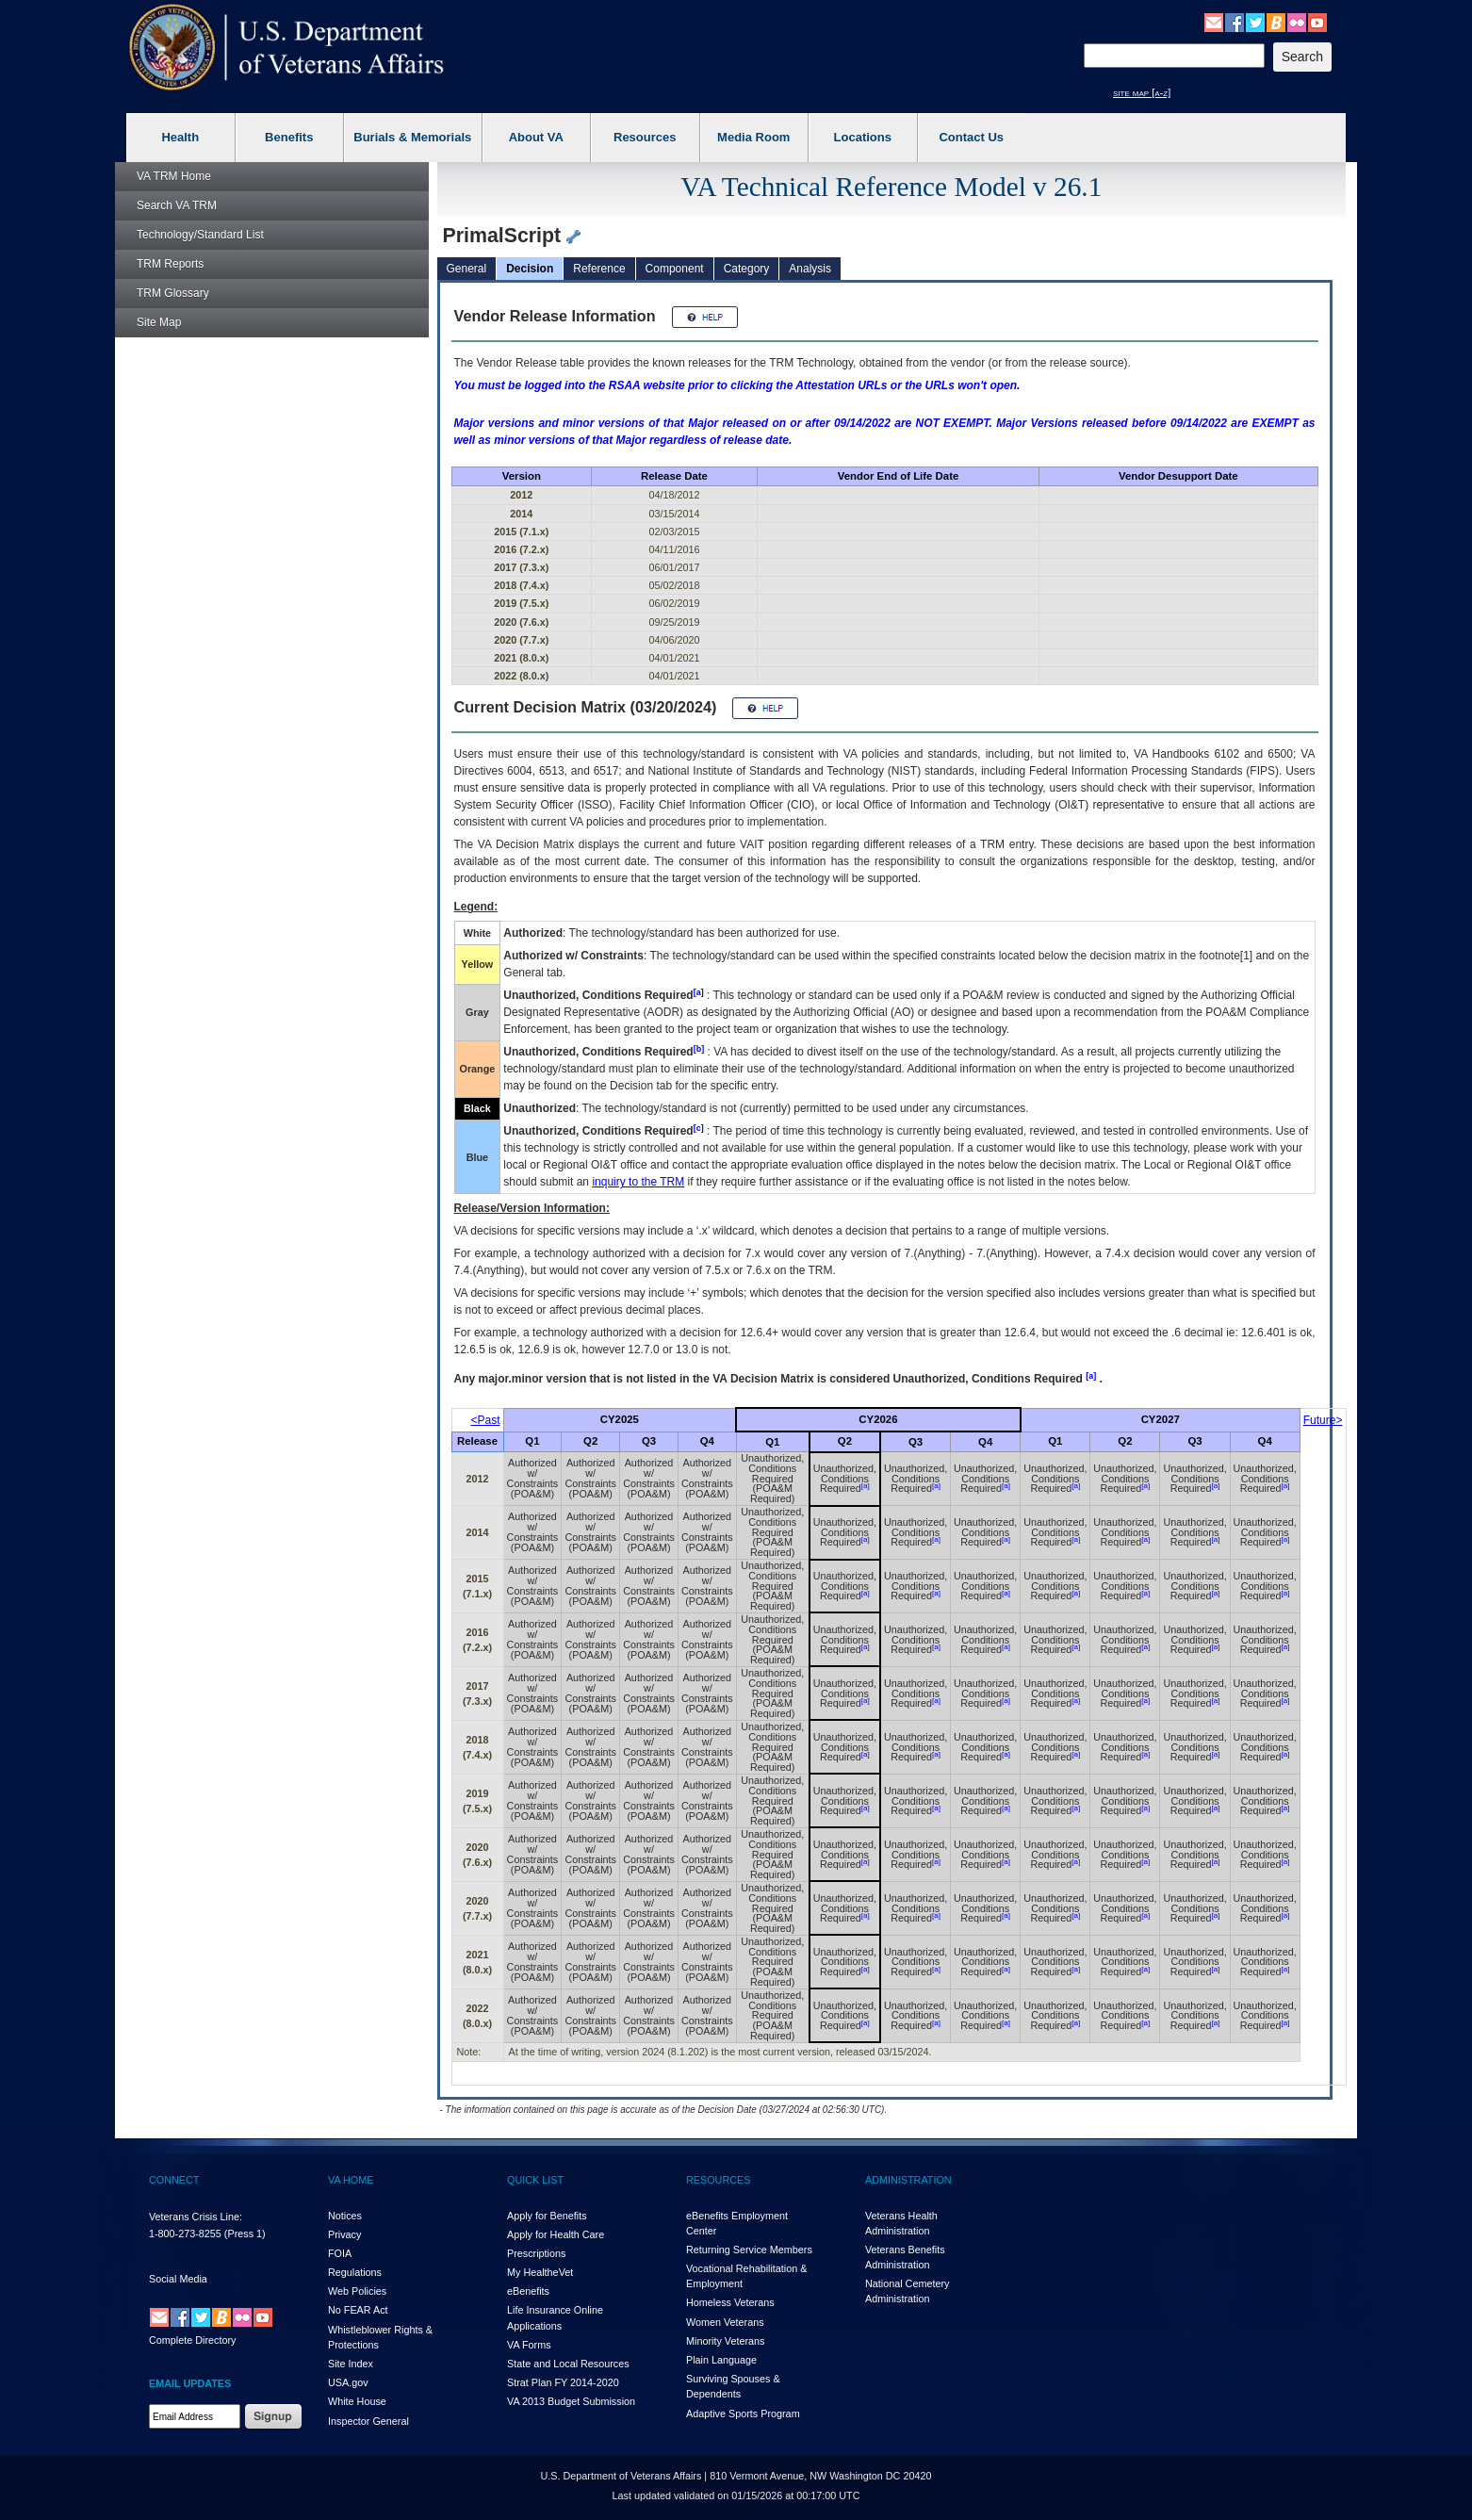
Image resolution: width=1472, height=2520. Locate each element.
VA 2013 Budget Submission (571, 2401)
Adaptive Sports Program (743, 2413)
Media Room (753, 137)
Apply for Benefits (547, 2215)
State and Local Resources (568, 2363)
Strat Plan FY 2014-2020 (563, 2382)
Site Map (159, 322)
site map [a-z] (1141, 92)
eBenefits (528, 2291)
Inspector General (368, 2421)
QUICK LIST (535, 2179)
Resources (644, 137)
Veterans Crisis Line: (195, 2216)
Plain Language (721, 2359)
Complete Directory (192, 2340)
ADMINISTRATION (908, 2179)
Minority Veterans (725, 2341)
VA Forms (529, 2344)
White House (357, 2401)
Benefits (289, 137)
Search (177, 205)
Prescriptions (536, 2253)
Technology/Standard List (200, 234)
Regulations (355, 2272)
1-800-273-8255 (185, 2233)
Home (174, 176)
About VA (536, 137)
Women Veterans (725, 2322)
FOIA (340, 2253)
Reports (170, 263)
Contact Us (971, 137)
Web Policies (357, 2291)
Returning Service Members (749, 2249)
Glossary (173, 293)
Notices (345, 2215)
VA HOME (350, 2179)
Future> (1323, 1420)
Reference (599, 268)
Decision (529, 268)
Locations (862, 137)
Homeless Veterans (730, 2302)
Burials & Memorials (412, 137)
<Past (485, 1420)
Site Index (350, 2363)
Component (675, 268)
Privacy (344, 2234)
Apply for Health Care (555, 2234)
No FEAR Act (358, 2309)
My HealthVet (540, 2272)
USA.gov (348, 2382)
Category (747, 268)
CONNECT (174, 2179)
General (467, 268)
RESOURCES (718, 2179)
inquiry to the (638, 1181)
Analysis (810, 268)
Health (180, 137)
